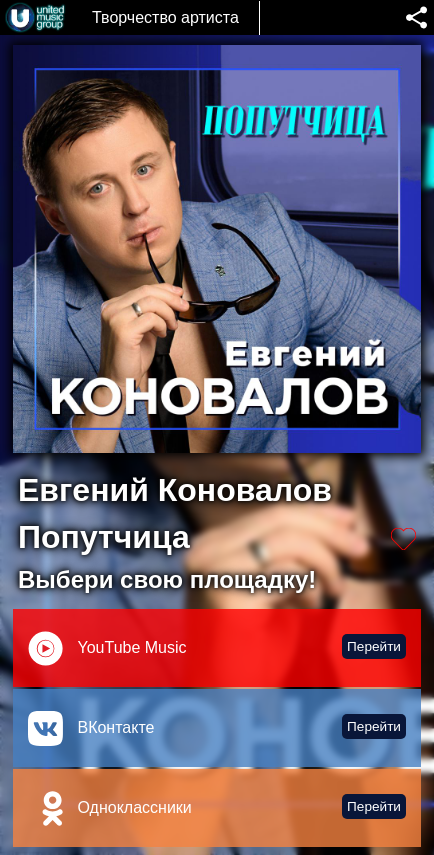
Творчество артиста (165, 17)
